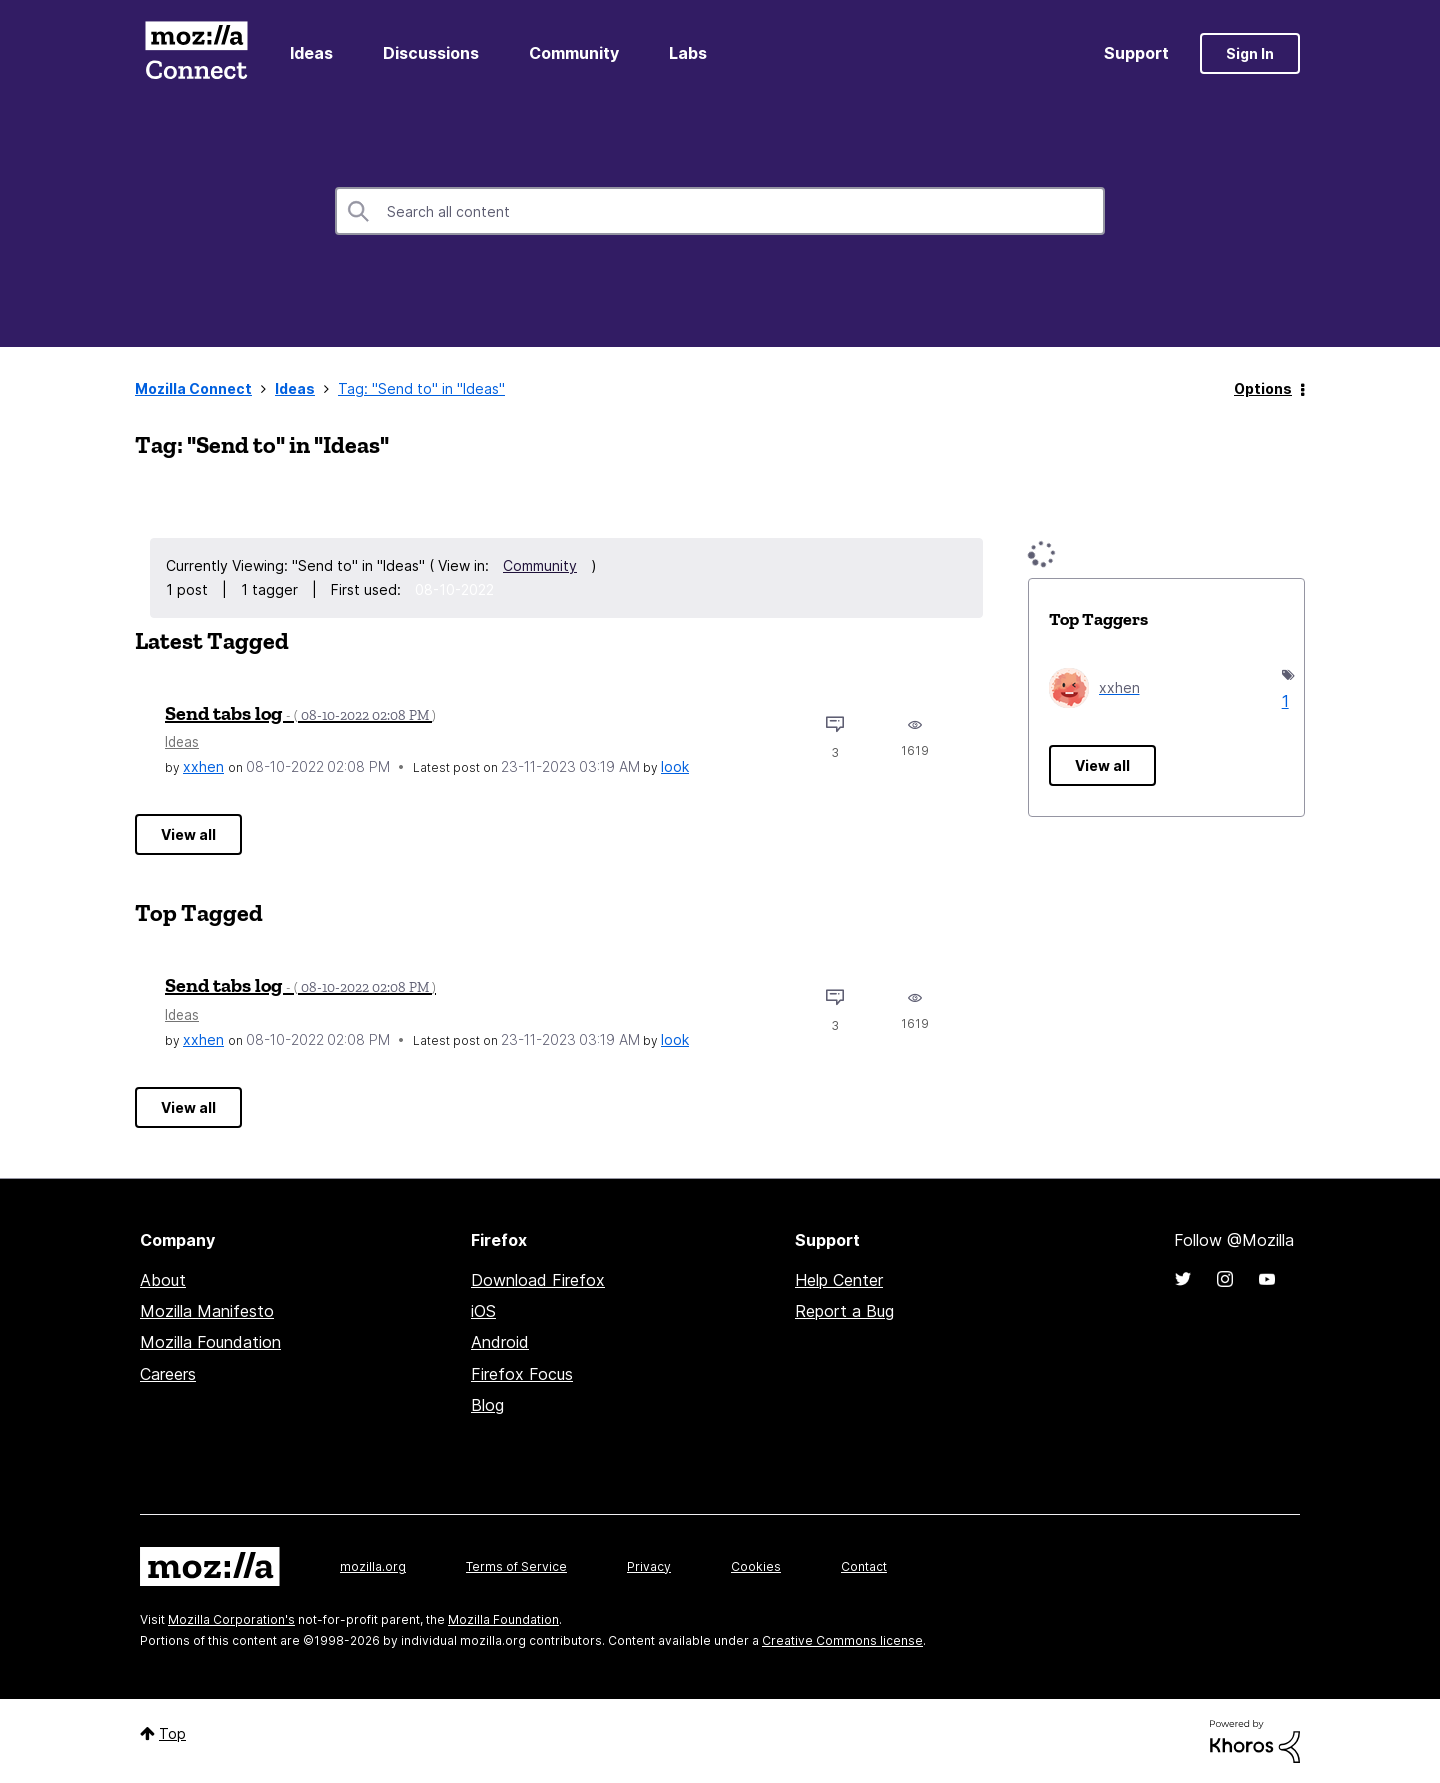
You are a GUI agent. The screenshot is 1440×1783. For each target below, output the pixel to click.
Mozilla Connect (196, 53)
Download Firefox (538, 1280)
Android (500, 1342)
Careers (168, 1374)
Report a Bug (844, 1311)
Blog (487, 1405)
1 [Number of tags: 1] (1283, 701)
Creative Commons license (842, 1640)
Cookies (756, 1566)
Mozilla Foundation (210, 1342)
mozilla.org (373, 1566)
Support (1136, 53)
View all (188, 834)
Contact (864, 1566)
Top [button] (172, 1733)
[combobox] (720, 211)
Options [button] (1263, 388)
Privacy (649, 1566)
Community (574, 53)
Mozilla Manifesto (207, 1311)
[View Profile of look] (675, 766)
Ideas (311, 53)
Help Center (839, 1280)
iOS (483, 1311)
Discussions (431, 53)
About (163, 1280)
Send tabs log (300, 713)
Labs (688, 53)
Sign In (1250, 53)
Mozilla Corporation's (231, 1619)
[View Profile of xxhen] (203, 766)
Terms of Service (516, 1566)
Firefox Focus (522, 1374)
